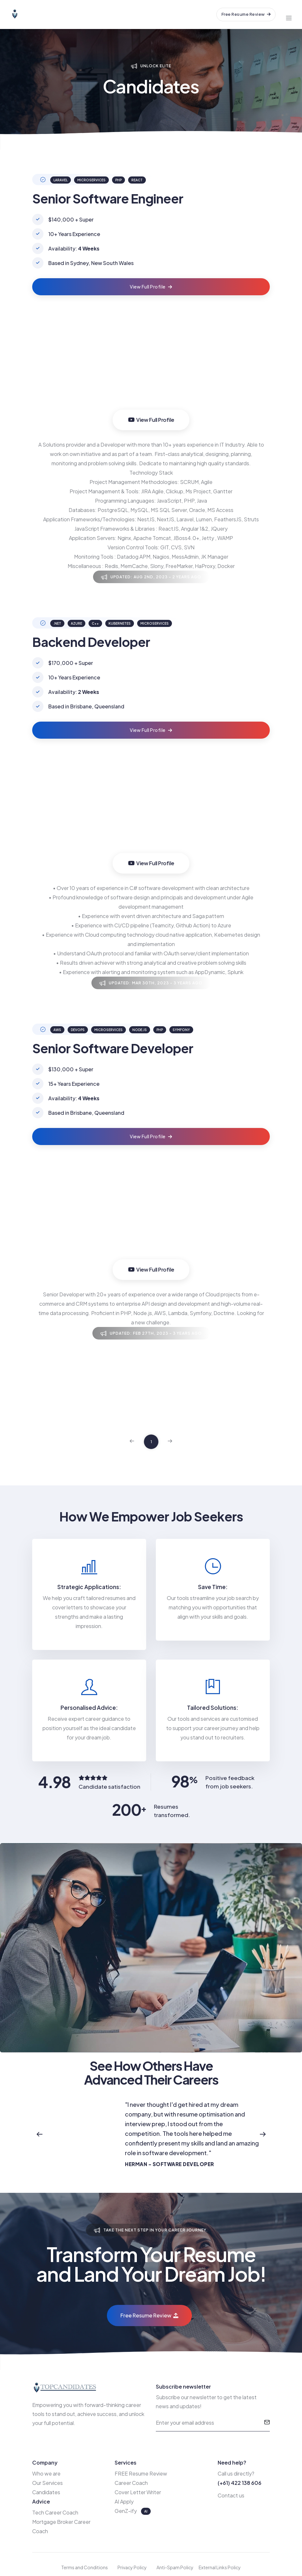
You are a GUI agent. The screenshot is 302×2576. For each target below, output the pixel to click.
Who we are (46, 2473)
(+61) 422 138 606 (239, 2482)
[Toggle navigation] (288, 14)
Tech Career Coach (55, 2512)
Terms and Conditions (84, 2567)
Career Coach (131, 2482)
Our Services (47, 2482)
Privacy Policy (132, 2567)
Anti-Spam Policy (174, 2567)
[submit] (267, 2422)
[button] (39, 2134)
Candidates (46, 2492)
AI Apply (124, 2501)
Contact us (231, 2495)
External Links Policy (220, 2567)
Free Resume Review (246, 14)
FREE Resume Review (141, 2473)
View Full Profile (151, 286)
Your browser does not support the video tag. (151, 370)
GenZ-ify (126, 2510)
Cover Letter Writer (138, 2492)
